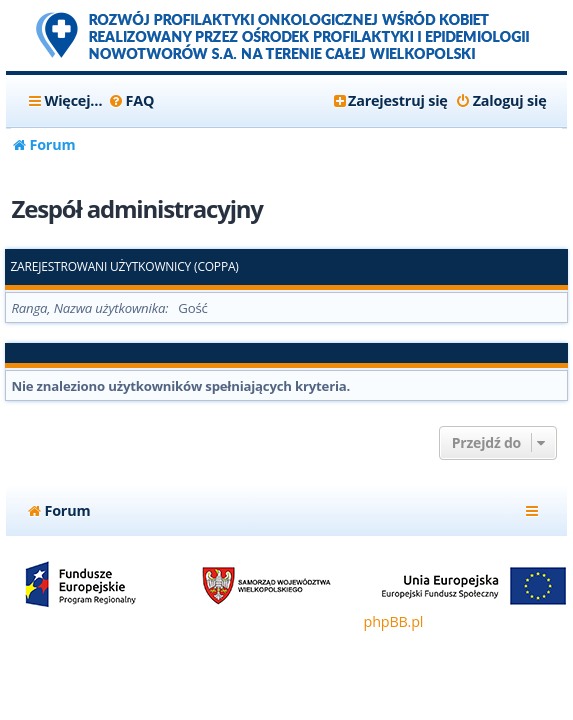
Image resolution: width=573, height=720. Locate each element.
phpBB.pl (394, 621)
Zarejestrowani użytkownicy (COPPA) (124, 267)
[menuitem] (130, 101)
